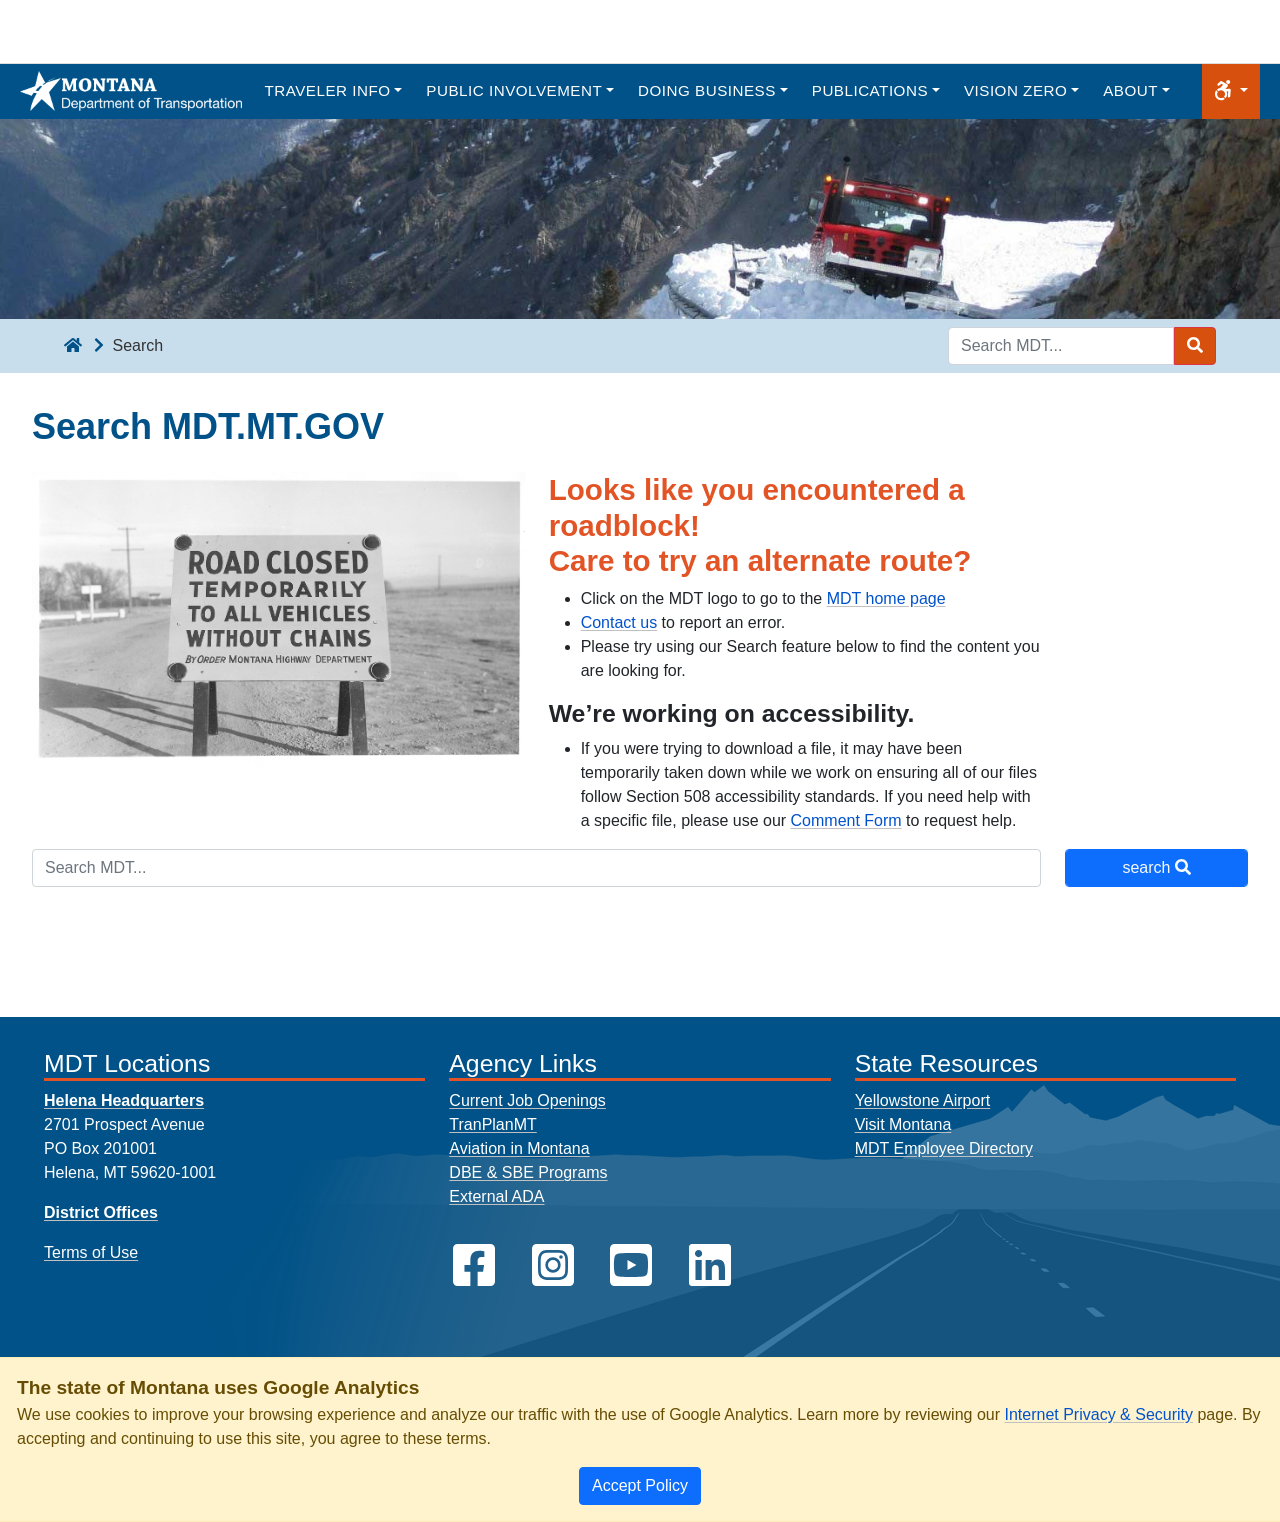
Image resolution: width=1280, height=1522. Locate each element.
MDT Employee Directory (944, 1148)
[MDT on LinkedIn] (710, 1265)
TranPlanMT (492, 1124)
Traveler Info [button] (327, 90)
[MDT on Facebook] (474, 1265)
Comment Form (846, 820)
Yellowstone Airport (923, 1100)
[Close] (640, 1486)
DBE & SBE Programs (528, 1172)
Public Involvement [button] (514, 90)
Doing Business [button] (707, 90)
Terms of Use (91, 1252)
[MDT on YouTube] (631, 1265)
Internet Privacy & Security (1098, 1414)
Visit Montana (903, 1124)
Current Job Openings (527, 1100)
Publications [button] (870, 90)
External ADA (496, 1196)
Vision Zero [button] (1015, 90)
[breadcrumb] (73, 346)
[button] (1231, 91)
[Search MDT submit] (1195, 346)
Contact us (619, 622)
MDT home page (886, 598)
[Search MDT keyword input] (1061, 346)
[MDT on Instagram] (553, 1265)
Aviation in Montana (519, 1148)
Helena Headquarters (124, 1100)
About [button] (1130, 90)
